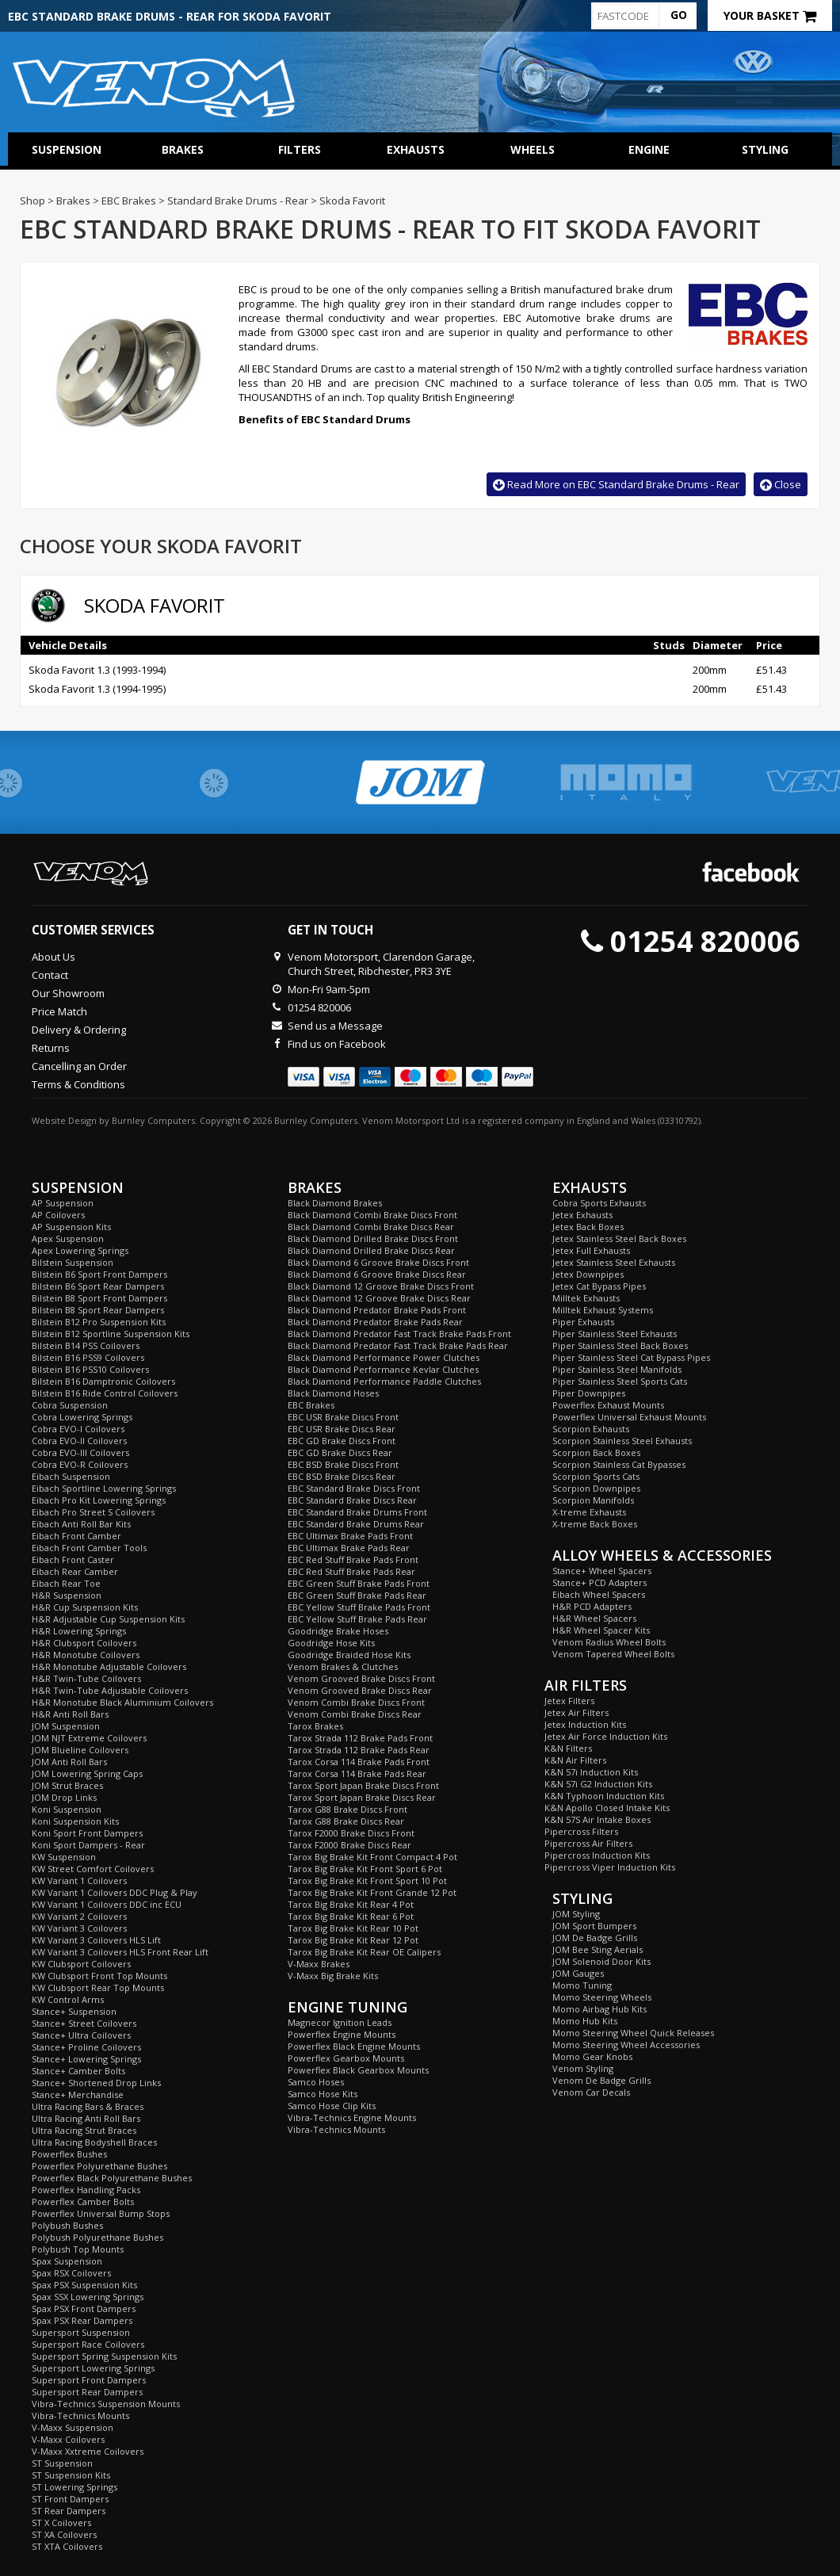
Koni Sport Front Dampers (87, 1833)
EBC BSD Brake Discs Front (343, 1464)
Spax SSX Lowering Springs (87, 2297)
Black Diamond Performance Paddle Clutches (384, 1381)
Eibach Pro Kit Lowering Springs (99, 1500)
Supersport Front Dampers (89, 2380)
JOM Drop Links (64, 1797)
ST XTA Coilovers (67, 2546)
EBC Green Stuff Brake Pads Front (359, 1583)
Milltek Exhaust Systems (602, 1310)
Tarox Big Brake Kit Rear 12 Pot (353, 1940)
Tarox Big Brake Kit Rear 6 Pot (351, 1916)
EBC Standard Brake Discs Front (354, 1488)
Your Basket (770, 15)
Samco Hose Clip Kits (332, 2106)
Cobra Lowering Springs (82, 1417)
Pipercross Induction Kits (597, 1855)
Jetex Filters (569, 1701)
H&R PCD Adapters (592, 1606)
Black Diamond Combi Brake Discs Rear (371, 1227)
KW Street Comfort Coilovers (93, 1869)
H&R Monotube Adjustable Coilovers (109, 1666)
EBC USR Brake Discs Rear (341, 1429)
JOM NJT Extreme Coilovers (89, 1738)
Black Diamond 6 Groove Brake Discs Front (378, 1262)
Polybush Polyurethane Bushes (97, 2237)
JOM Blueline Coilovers (80, 1750)
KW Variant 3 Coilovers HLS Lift (96, 1940)
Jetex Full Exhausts (591, 1250)
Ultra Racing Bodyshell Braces (94, 2142)
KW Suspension (64, 1857)
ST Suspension (62, 2463)
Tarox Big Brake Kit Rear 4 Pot (351, 1904)
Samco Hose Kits (322, 2094)
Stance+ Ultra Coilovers (81, 2035)
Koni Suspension (66, 1809)
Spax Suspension (67, 2261)
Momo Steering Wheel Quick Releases (633, 2033)
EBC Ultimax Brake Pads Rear (349, 1548)
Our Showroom (68, 993)
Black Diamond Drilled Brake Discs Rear (371, 1250)
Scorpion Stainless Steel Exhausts (622, 1441)
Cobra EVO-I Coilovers (78, 1429)
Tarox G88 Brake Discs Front (347, 1809)
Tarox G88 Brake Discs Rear (346, 1821)
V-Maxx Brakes (318, 1964)
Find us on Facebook (337, 1044)
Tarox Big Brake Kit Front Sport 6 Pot (365, 1869)
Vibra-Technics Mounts (80, 2415)
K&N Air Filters (575, 1760)
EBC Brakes (311, 1405)
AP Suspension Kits (71, 1227)
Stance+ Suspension (74, 2011)
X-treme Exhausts (589, 1512)
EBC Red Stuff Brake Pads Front (353, 1559)
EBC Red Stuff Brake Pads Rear (351, 1571)
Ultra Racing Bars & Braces (87, 2106)
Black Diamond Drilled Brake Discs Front (373, 1238)
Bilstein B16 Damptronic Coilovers (103, 1381)
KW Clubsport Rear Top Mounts (98, 1987)
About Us (53, 957)
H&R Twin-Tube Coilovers (86, 1678)
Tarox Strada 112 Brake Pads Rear (359, 1750)
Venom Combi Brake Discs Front (356, 1702)
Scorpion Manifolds (593, 1500)
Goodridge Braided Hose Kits (349, 1655)
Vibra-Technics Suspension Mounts (106, 2404)
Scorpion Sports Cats (596, 1476)
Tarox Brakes (315, 1726)
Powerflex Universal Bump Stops (101, 2213)
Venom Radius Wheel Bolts (609, 1642)
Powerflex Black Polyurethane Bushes (112, 2178)
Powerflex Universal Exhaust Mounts (629, 1417)
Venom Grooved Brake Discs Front (361, 1678)
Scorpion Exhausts (590, 1429)
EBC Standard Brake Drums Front (357, 1512)
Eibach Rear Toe (66, 1583)
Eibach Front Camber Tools (89, 1548)
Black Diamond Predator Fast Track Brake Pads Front (399, 1334)
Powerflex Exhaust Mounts (608, 1405)
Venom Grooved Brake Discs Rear (360, 1690)
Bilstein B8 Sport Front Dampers (99, 1298)
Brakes (183, 149)
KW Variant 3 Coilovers (79, 1928)
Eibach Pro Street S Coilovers (93, 1512)
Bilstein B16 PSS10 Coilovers (90, 1369)
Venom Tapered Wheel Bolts (613, 1654)
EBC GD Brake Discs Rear (340, 1452)
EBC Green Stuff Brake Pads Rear (357, 1595)
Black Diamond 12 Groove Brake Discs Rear (379, 1298)
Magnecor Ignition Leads (339, 2022)
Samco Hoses (316, 2082)
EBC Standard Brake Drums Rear (356, 1524)
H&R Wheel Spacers (594, 1618)
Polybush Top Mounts (78, 2249)
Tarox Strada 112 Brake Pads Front (360, 1738)
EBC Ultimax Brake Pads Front (350, 1536)
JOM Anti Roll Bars (69, 1762)
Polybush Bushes (67, 2225)
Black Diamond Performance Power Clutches (383, 1357)
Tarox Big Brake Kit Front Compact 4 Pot (372, 1857)
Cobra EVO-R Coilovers (80, 1464)
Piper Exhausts (583, 1322)
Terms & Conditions (78, 1084)
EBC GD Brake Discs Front (341, 1441)
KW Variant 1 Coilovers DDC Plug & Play (114, 1892)
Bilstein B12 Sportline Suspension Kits (110, 1334)
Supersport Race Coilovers (88, 2344)
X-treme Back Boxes (594, 1524)
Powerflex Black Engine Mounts (354, 2046)
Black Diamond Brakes (335, 1203)
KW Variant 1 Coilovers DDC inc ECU (106, 1904)
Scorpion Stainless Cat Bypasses (618, 1464)
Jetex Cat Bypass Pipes (599, 1286)
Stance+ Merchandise (78, 2094)
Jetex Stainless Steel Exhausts (613, 1262)
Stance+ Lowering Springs (86, 2059)
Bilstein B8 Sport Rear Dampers (98, 1310)
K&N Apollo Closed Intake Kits (607, 1808)
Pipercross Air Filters (588, 1843)
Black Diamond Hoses (333, 1393)
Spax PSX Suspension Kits (84, 2285)
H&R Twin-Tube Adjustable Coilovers (110, 1690)
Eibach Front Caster (73, 1559)
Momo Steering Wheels (601, 1997)
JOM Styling (576, 1914)
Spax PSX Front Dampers (84, 2308)
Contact (50, 975)
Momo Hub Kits (584, 2021)
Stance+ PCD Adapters (599, 1582)
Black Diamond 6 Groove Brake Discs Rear (377, 1274)
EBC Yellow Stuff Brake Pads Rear (357, 1619)
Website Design (64, 1120)
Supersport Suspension (81, 2332)
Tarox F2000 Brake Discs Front (351, 1833)
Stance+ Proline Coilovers (86, 2047)
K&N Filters (568, 1748)
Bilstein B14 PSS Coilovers (85, 1345)
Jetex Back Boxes (588, 1227)
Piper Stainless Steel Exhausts (614, 1334)
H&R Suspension (66, 1595)
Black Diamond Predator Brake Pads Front (377, 1310)
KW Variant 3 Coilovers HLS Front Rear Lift (120, 1952)
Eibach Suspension (71, 1476)
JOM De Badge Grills (594, 1937)
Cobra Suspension (70, 1405)
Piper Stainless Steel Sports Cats (619, 1381)
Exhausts (416, 149)
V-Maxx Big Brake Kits (333, 1976)
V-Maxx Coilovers (68, 2439)
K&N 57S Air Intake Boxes (597, 1819)
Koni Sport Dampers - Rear (88, 1845)
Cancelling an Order (79, 1066)
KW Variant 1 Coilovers (79, 1880)
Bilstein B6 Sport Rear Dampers (98, 1286)
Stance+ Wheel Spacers (601, 1571)
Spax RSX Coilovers (71, 2273)
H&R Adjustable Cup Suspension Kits (108, 1619)
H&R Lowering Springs (79, 1631)
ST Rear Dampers (68, 2511)
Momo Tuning (582, 1985)
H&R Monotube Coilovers (85, 1655)
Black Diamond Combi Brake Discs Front (372, 1215)
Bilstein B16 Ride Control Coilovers (105, 1393)
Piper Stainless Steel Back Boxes (620, 1345)
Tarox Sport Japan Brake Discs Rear (362, 1797)
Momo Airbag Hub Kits (599, 2009)
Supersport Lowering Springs (93, 2368)
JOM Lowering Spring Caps (87, 1773)
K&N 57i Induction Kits (591, 1772)
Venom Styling (582, 2068)
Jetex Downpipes (588, 1274)
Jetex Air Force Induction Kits (605, 1736)
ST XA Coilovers (64, 2534)
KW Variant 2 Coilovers (79, 1916)
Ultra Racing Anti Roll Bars (86, 2118)
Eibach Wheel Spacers (598, 1594)
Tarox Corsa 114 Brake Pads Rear (357, 1773)
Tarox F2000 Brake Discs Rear (349, 1845)
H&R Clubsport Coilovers (84, 1643)
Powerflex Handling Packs (86, 2190)
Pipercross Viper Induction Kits (609, 1867)
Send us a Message (335, 1026)
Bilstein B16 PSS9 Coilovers (88, 1357)
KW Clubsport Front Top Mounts (99, 1976)
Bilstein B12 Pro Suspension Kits (99, 1322)
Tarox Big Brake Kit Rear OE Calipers (364, 1952)
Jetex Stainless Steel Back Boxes (619, 1238)
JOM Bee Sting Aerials (597, 1949)
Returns (51, 1048)
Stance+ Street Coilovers (84, 2023)
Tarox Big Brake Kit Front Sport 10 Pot (367, 1880)
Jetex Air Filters (576, 1712)
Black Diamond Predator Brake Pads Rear (375, 1322)
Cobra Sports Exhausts (599, 1203)
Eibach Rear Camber (75, 1571)
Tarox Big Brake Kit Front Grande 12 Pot (372, 1892)
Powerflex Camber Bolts (83, 2201)
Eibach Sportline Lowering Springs (104, 1488)
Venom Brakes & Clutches (343, 1666)
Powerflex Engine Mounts (341, 2034)
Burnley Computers (153, 1120)
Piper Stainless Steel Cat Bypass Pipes (631, 1357)
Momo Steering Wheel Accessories (626, 2044)
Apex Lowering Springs (80, 1250)
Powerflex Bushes (69, 2154)
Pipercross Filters (581, 1831)
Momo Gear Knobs (592, 2056)
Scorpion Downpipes (596, 1488)
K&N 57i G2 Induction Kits (598, 1784)
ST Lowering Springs (74, 2487)
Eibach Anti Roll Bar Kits (81, 1524)
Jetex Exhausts (582, 1215)
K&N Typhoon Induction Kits (604, 1796)
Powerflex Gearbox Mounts (346, 2058)
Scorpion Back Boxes (596, 1452)
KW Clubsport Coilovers (81, 1964)
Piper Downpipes (588, 1393)
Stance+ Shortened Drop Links (96, 2083)
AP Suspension (63, 1203)
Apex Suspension (68, 1238)
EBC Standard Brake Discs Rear (352, 1500)
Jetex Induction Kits (585, 1724)
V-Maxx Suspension (72, 2427)
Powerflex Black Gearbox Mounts (358, 2070)
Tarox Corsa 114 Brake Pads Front (359, 1762)
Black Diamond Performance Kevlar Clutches (383, 1369)
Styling (765, 149)
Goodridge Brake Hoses (338, 1631)
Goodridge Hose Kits (331, 1643)
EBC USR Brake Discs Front (343, 1417)
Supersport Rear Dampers (87, 2392)
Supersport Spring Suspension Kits (104, 2356)
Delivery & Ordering (79, 1029)
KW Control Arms (68, 1999)
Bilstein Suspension (72, 1262)
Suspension (66, 149)
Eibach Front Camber (76, 1536)
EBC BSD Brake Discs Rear (341, 1476)
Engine (649, 149)
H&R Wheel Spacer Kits (601, 1630)
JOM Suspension (66, 1726)
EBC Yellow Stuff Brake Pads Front (359, 1607)
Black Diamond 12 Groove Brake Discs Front (381, 1286)
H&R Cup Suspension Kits (85, 1607)
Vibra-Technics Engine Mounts (352, 2117)
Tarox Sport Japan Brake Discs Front (363, 1785)
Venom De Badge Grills (601, 2080)
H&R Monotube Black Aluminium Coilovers (122, 1702)
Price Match (59, 1011)
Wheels (532, 149)
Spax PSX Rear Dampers (82, 2320)
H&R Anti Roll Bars (70, 1714)
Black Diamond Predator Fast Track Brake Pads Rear (398, 1345)
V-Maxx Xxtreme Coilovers (87, 2451)
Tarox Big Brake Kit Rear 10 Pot (353, 1928)
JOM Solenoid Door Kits (601, 1961)
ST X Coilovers (61, 2522)
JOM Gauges (578, 1973)
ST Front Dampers (70, 2499)
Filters (299, 149)
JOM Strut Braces (67, 1785)
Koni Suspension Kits (75, 1821)
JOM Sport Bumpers (594, 1926)
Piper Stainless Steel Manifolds (617, 1369)
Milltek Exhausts (586, 1298)
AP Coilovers (58, 1215)
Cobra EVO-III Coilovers (80, 1452)
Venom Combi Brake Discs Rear (355, 1714)
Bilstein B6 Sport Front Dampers (99, 1274)
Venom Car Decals (591, 2092)
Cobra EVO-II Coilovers (79, 1441)
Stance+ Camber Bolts (78, 2071)
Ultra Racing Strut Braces (84, 2130)
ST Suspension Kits (71, 2475)
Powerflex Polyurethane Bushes (99, 2166)
